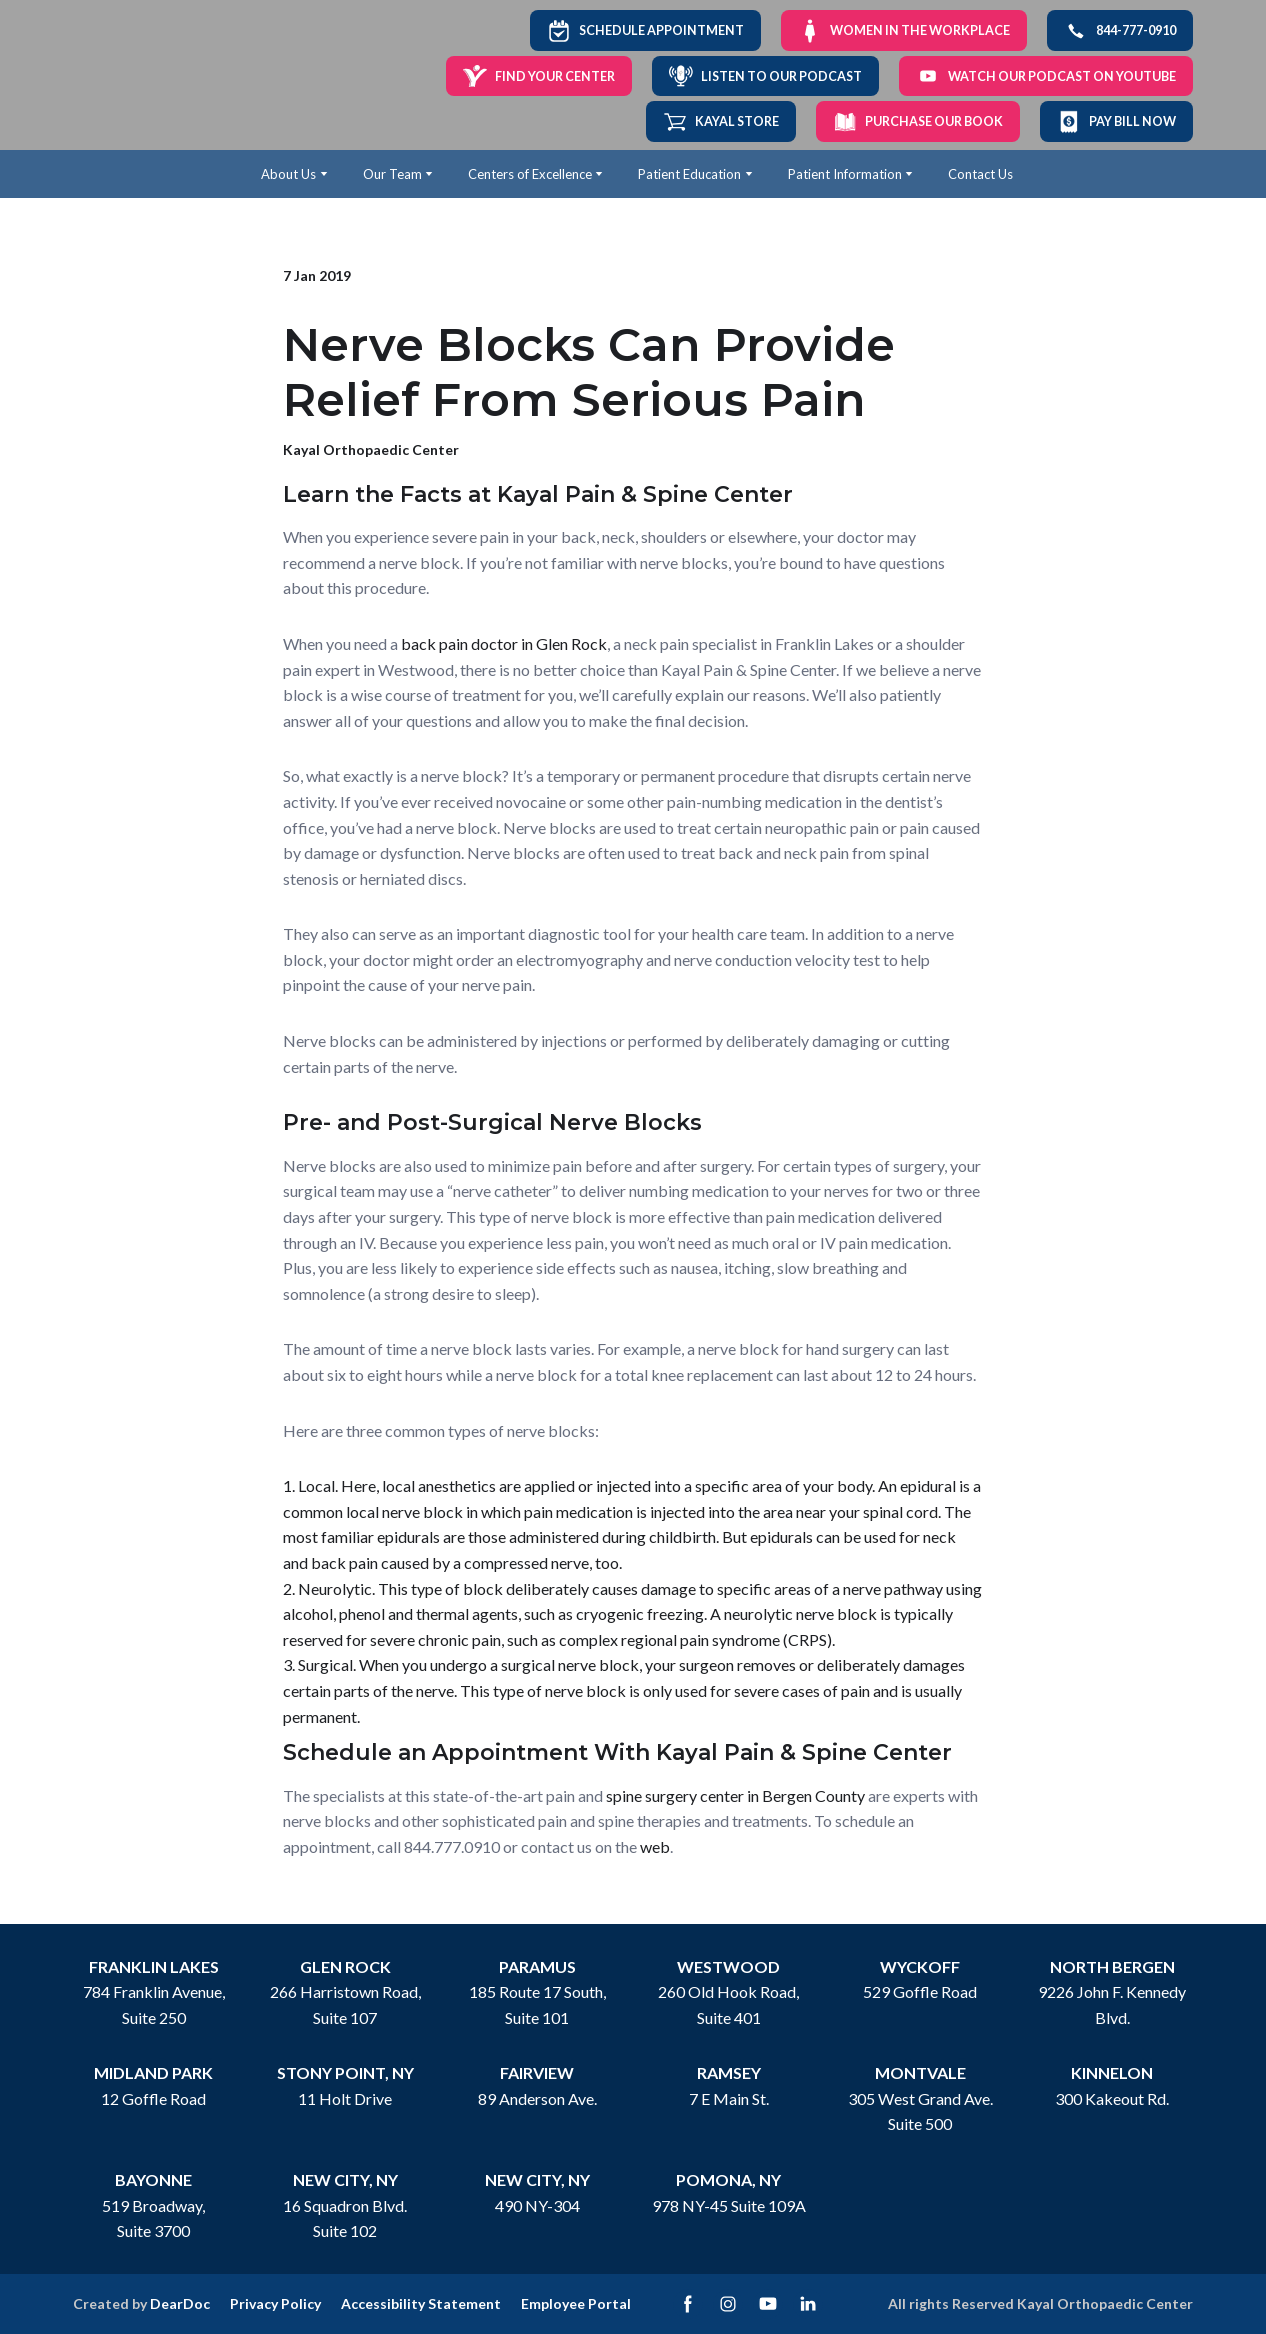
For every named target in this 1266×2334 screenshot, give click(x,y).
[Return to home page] (140, 75)
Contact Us (980, 174)
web (655, 1846)
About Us (288, 174)
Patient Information (845, 174)
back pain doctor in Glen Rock (504, 643)
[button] (645, 30)
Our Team (392, 174)
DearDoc (180, 2303)
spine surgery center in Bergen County (735, 1795)
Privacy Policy (275, 2303)
